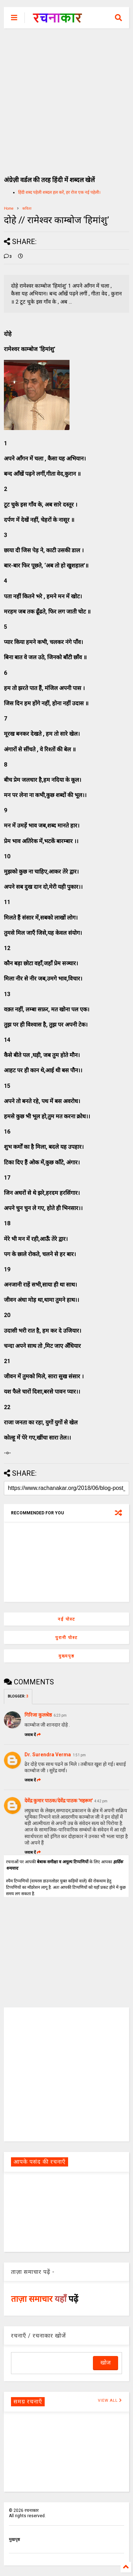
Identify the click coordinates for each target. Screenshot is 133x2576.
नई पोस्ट (66, 1619)
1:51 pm (79, 1755)
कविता (27, 208)
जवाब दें (32, 1735)
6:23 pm (60, 1715)
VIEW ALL (110, 2400)
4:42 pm (100, 1801)
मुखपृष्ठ (14, 2539)
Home (8, 208)
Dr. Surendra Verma (47, 1754)
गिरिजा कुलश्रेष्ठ (38, 1715)
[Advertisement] (66, 98)
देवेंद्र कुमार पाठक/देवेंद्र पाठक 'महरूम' (58, 1800)
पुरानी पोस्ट (66, 1637)
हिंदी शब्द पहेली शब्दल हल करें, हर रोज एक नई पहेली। (59, 192)
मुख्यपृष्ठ (66, 1656)
